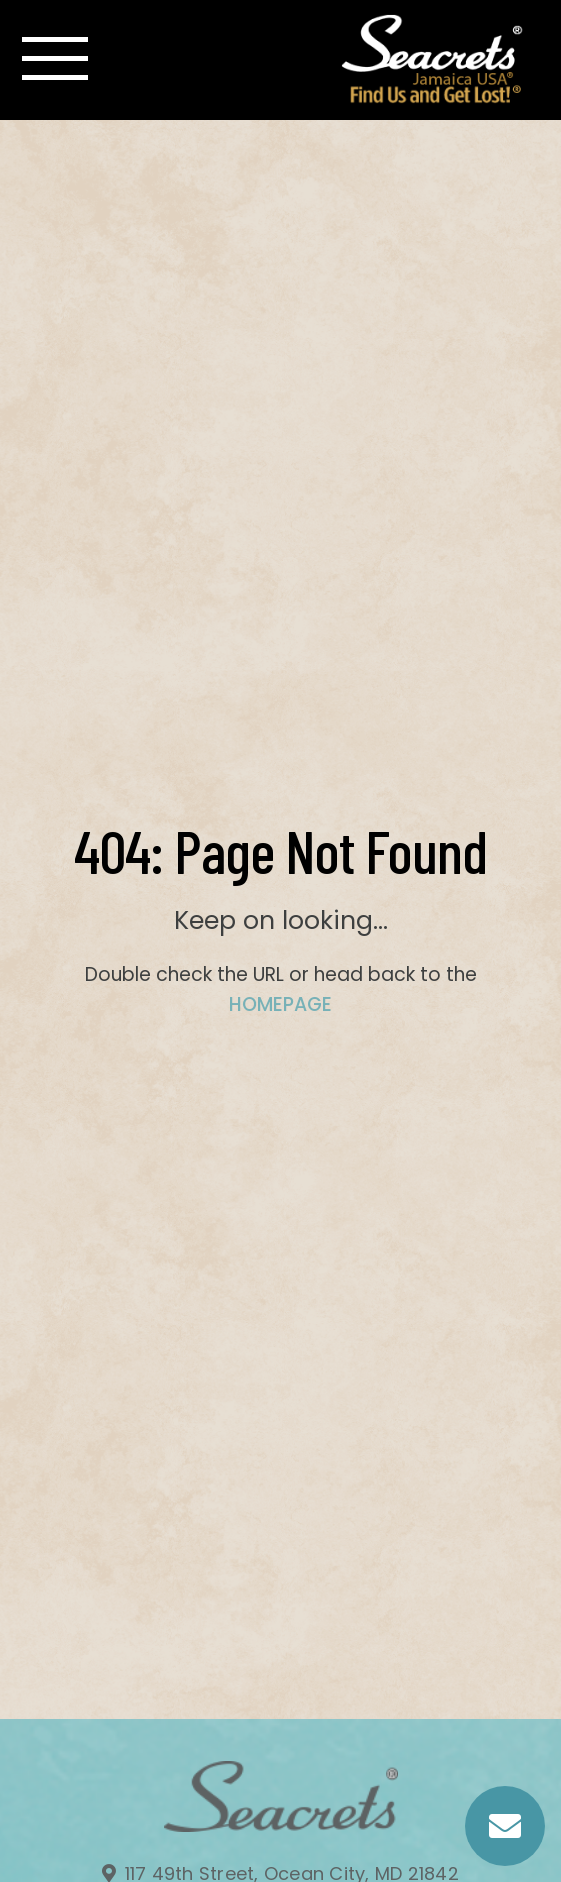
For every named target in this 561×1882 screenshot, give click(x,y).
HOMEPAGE (280, 1004)
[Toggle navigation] (55, 59)
